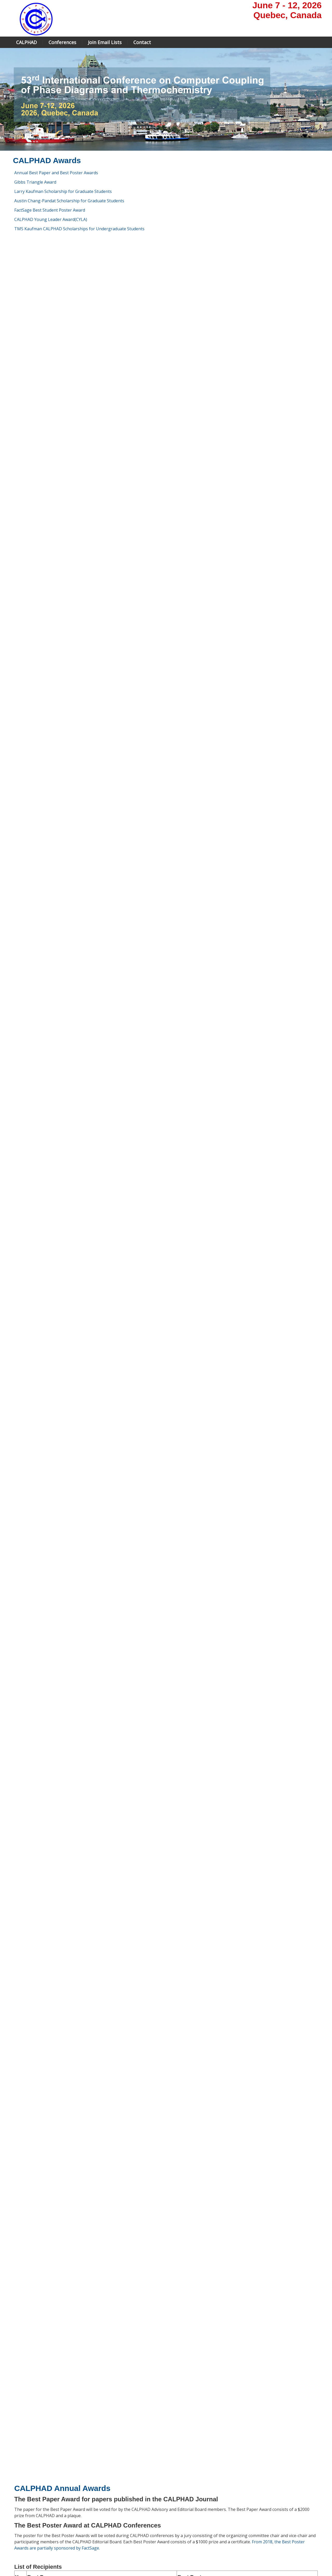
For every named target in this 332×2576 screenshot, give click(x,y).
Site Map (32, 2552)
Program (120, 2499)
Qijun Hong (36, 2405)
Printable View (22, 2558)
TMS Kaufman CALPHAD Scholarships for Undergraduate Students (79, 229)
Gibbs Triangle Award (35, 182)
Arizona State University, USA (79, 2405)
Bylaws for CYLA (208, 2375)
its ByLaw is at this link (155, 1546)
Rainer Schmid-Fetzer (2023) (48, 1698)
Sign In (246, 2552)
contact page (268, 2499)
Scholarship (122, 2524)
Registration (123, 2518)
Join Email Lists (105, 42)
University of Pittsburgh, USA (75, 2386)
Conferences (62, 42)
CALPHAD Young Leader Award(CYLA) (50, 219)
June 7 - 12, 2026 (287, 5)
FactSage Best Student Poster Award (49, 210)
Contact (142, 42)
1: (23, 2396)
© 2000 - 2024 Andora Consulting (294, 2571)
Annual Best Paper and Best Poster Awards (56, 173)
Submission (122, 2511)
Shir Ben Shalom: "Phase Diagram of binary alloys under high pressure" (246, 1213)
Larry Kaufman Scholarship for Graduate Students (63, 191)
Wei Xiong (35, 2386)
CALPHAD (26, 42)
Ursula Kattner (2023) (39, 1682)
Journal (18, 2511)
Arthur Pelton (31, 1608)
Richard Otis (37, 2396)
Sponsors (121, 2531)
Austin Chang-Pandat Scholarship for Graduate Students (69, 201)
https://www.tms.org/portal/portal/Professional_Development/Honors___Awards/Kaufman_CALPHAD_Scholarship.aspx (129, 2456)
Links (16, 2537)
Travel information (128, 2537)
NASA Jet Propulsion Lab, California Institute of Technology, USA (115, 2396)
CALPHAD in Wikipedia (31, 2531)
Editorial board (24, 2505)
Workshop (121, 2505)
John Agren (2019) (35, 1673)
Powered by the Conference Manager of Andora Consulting (272, 2565)
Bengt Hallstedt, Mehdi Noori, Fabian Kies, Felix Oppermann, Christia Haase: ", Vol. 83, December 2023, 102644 (100, 1334)
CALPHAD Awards (27, 2524)
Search (230, 2552)
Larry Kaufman (32, 1564)
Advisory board (25, 2499)
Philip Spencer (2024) (150, 1714)
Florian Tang (100, 2414)
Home (17, 2492)
